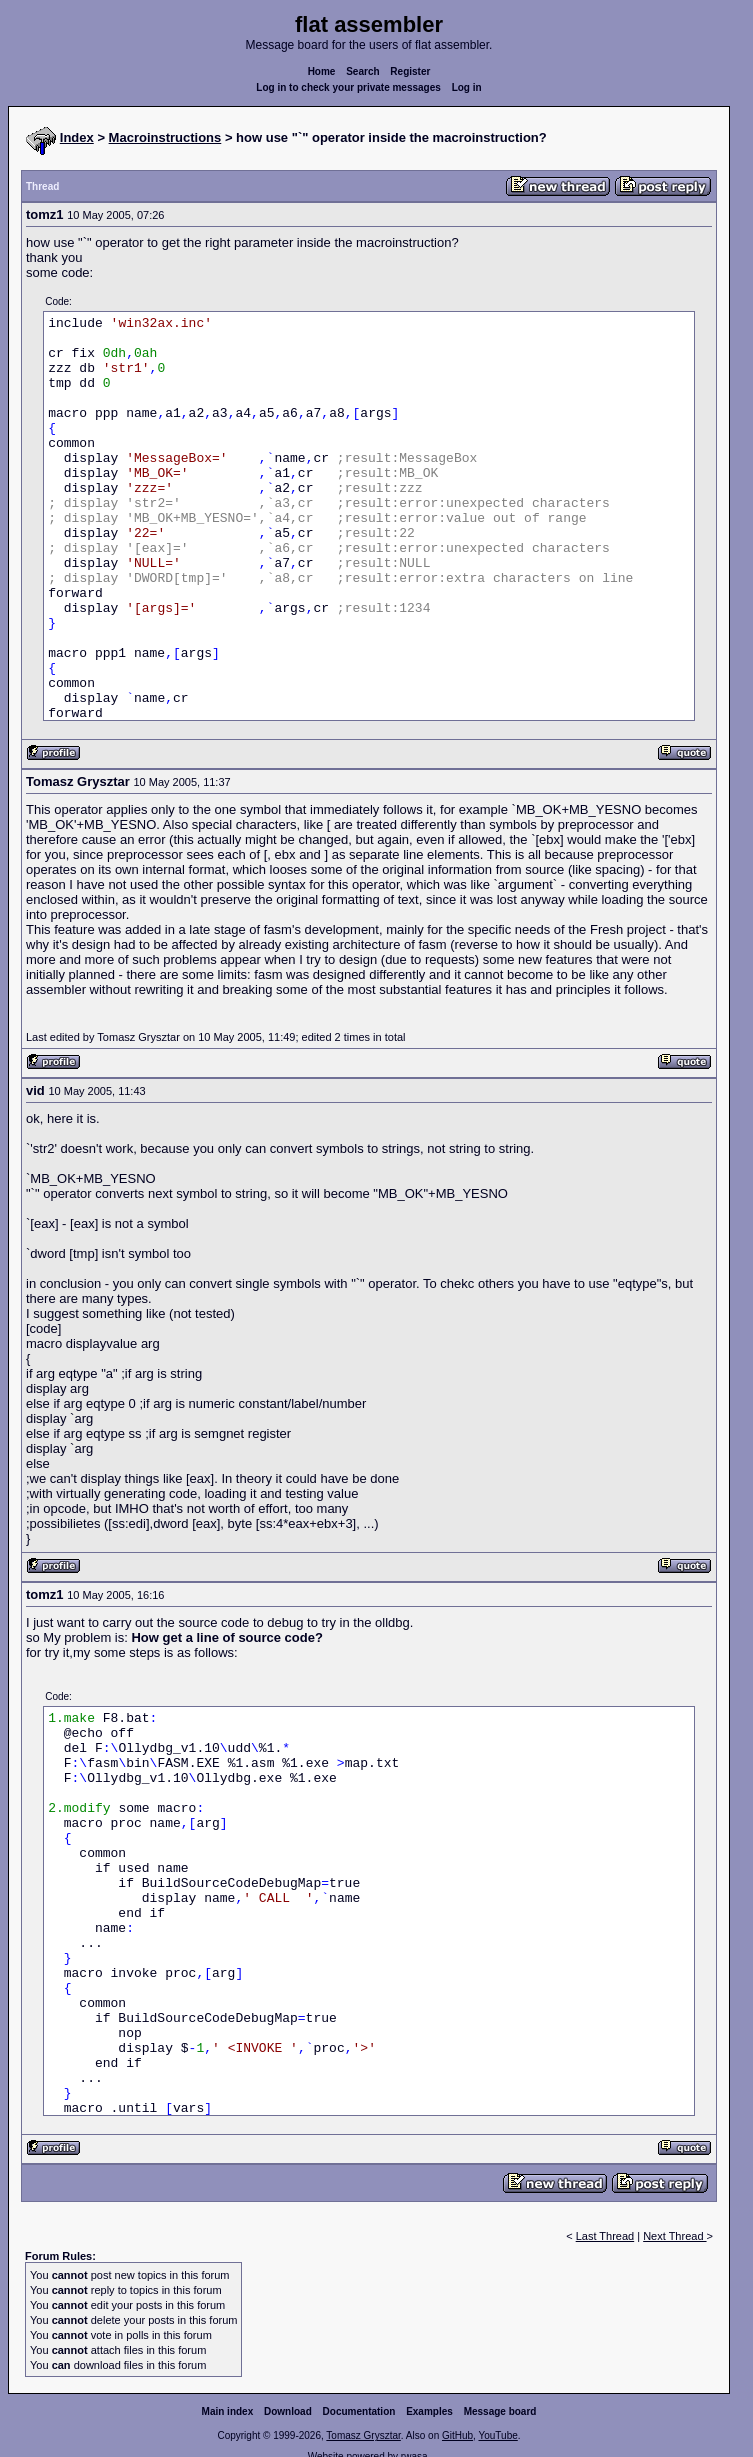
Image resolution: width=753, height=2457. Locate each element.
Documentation (359, 2411)
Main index (228, 2411)
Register (410, 71)
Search (362, 71)
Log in (467, 87)
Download (288, 2411)
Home (322, 71)
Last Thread (605, 2236)
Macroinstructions (165, 137)
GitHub (457, 2435)
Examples (429, 2411)
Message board (500, 2411)
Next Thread (674, 2236)
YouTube (497, 2435)
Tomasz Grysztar (363, 2435)
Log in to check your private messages (348, 87)
